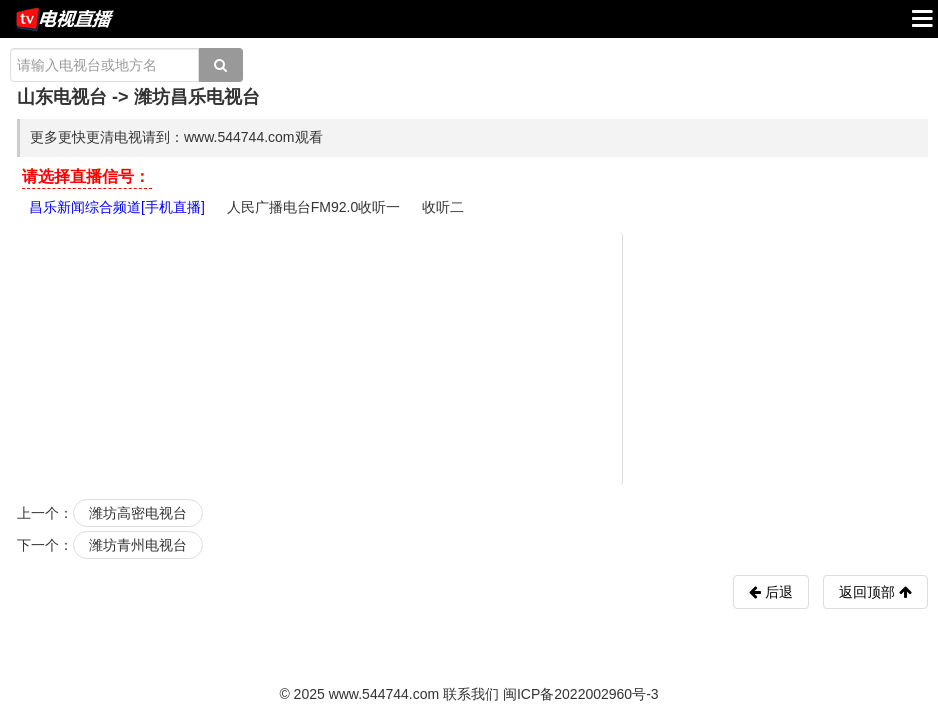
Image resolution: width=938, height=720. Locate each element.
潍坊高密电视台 (138, 513)
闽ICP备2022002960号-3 (581, 694)
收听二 (443, 207)
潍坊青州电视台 (138, 545)
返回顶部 (875, 592)
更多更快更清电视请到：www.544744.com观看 (176, 137)
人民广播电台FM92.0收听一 (313, 207)
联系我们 (471, 694)
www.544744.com (384, 694)
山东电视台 (62, 97)
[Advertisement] (472, 357)
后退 (777, 592)
